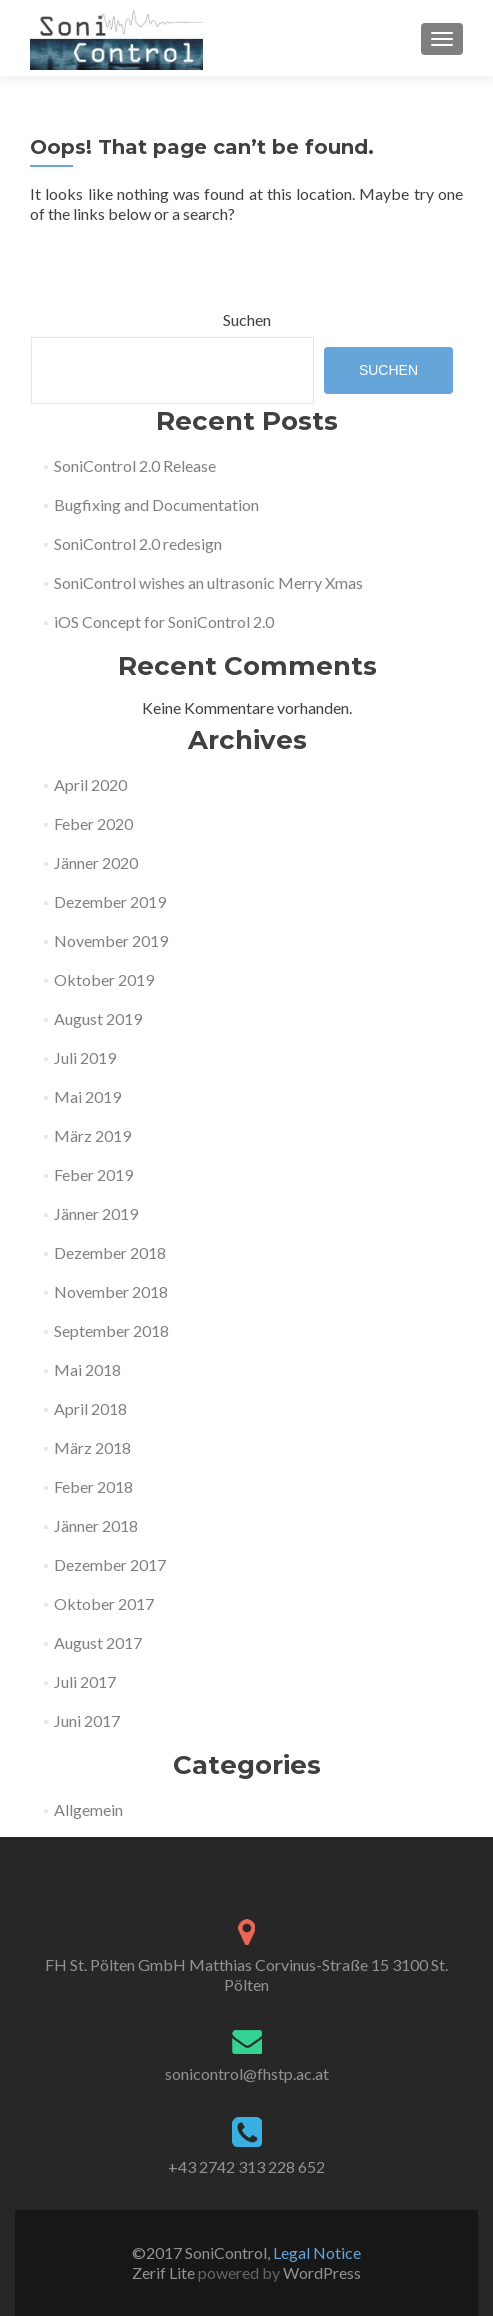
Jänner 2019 (96, 1213)
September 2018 (111, 1330)
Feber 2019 (93, 1174)
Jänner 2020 (96, 862)
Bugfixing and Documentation (156, 504)
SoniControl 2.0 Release (135, 465)
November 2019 (111, 940)
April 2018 (90, 1408)
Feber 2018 (93, 1486)
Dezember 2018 (110, 1252)
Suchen (247, 319)
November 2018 (111, 1291)
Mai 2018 (87, 1369)
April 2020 (90, 784)
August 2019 (98, 1018)
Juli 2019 (85, 1057)
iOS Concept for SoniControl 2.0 (164, 621)
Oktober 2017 (104, 1603)
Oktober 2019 (104, 979)
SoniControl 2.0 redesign (138, 543)
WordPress (320, 2272)
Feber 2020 (93, 823)
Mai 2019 (87, 1096)
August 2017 (98, 1642)
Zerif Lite (165, 2272)
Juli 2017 (85, 1681)
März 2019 (92, 1135)
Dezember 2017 (110, 1564)
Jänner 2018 (96, 1525)
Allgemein (88, 1809)
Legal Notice (317, 2252)
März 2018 (92, 1447)
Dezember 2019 (110, 901)
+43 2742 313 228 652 (246, 2166)
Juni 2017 (87, 1720)
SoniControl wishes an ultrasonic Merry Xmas (208, 582)
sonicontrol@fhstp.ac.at (247, 2073)
